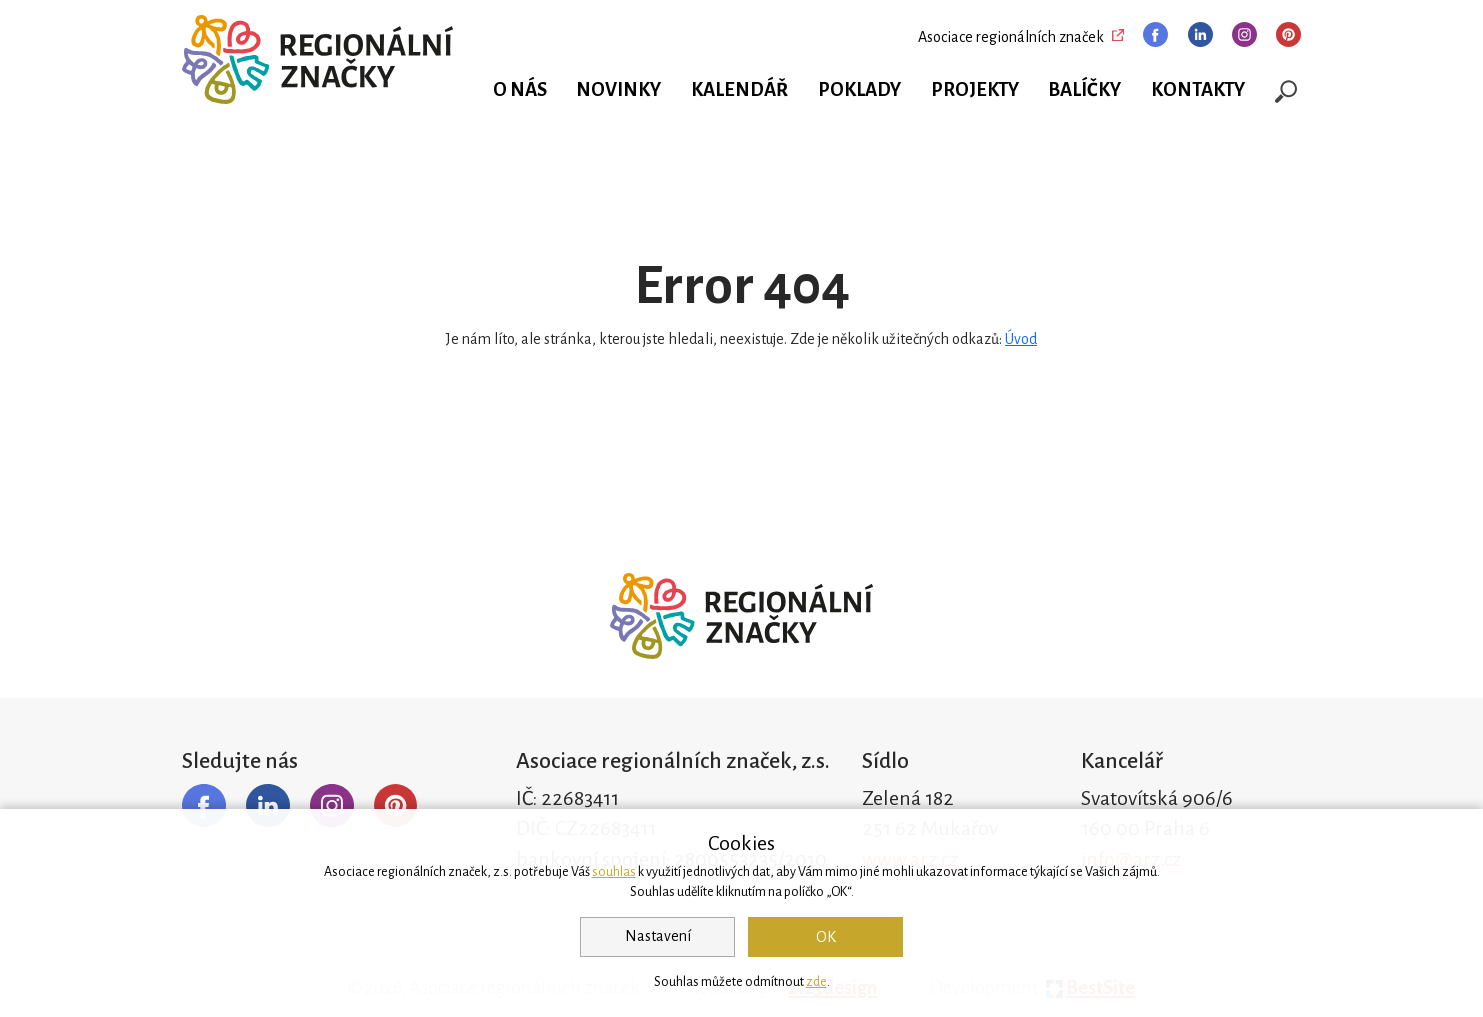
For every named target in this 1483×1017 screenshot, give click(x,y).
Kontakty (1198, 90)
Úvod (1021, 339)
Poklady (859, 90)
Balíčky (1084, 90)
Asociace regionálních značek (1011, 37)
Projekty (975, 90)
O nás (520, 90)
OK (826, 937)
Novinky (618, 90)
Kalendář (739, 90)
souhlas (614, 872)
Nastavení (658, 936)
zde (816, 982)
